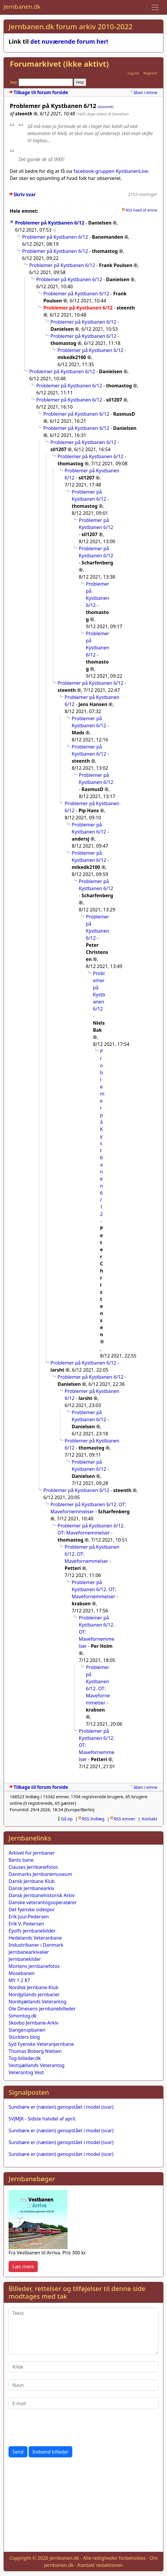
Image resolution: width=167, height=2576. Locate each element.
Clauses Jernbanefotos (33, 1867)
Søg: (14, 82)
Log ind (133, 73)
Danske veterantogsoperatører (43, 1902)
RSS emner (124, 1819)
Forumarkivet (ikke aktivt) (59, 64)
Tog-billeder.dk (25, 2058)
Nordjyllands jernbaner (34, 1994)
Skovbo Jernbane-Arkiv (33, 2023)
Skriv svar (25, 194)
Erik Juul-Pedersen (29, 1916)
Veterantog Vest (26, 2072)
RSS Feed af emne (141, 210)
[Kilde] (83, 2366)
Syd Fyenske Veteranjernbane (41, 2044)
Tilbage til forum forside (41, 92)
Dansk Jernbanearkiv (31, 1888)
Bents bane (21, 1860)
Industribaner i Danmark (36, 1945)
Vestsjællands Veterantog (37, 2065)
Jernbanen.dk (22, 7)
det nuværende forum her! (69, 41)
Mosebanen (22, 1973)
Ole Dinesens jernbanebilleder (42, 2008)
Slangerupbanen (27, 2030)
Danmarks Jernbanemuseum (40, 1874)
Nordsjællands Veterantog (37, 2001)
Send (18, 2452)
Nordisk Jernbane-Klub (33, 1987)
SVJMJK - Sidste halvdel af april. (42, 2118)
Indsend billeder (50, 2452)
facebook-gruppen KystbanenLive (110, 171)
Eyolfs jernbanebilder (32, 1931)
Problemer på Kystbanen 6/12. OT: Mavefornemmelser (94, 1589)
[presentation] (53, 2427)
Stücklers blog (24, 2037)
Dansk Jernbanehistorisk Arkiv (42, 1895)
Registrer (150, 73)
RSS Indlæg (93, 1819)
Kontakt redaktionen (100, 2565)
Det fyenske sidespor (32, 1909)
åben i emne (145, 92)
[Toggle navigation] (155, 7)
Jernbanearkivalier (29, 1952)
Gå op (67, 1819)
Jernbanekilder (25, 1959)
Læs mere (23, 2266)
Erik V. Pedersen (26, 1923)
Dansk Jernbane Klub (32, 1881)
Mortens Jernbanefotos (34, 1966)
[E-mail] (83, 2403)
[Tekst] (83, 2331)
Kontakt (149, 1819)
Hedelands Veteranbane (35, 1938)
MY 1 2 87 (19, 1980)
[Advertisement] (83, 2505)
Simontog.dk (23, 2015)
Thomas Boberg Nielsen (35, 2051)
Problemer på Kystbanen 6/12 (49, 223)
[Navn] (83, 2385)
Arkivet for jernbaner (32, 1853)
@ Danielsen (118, 114)
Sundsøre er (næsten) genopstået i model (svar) (61, 2107)
